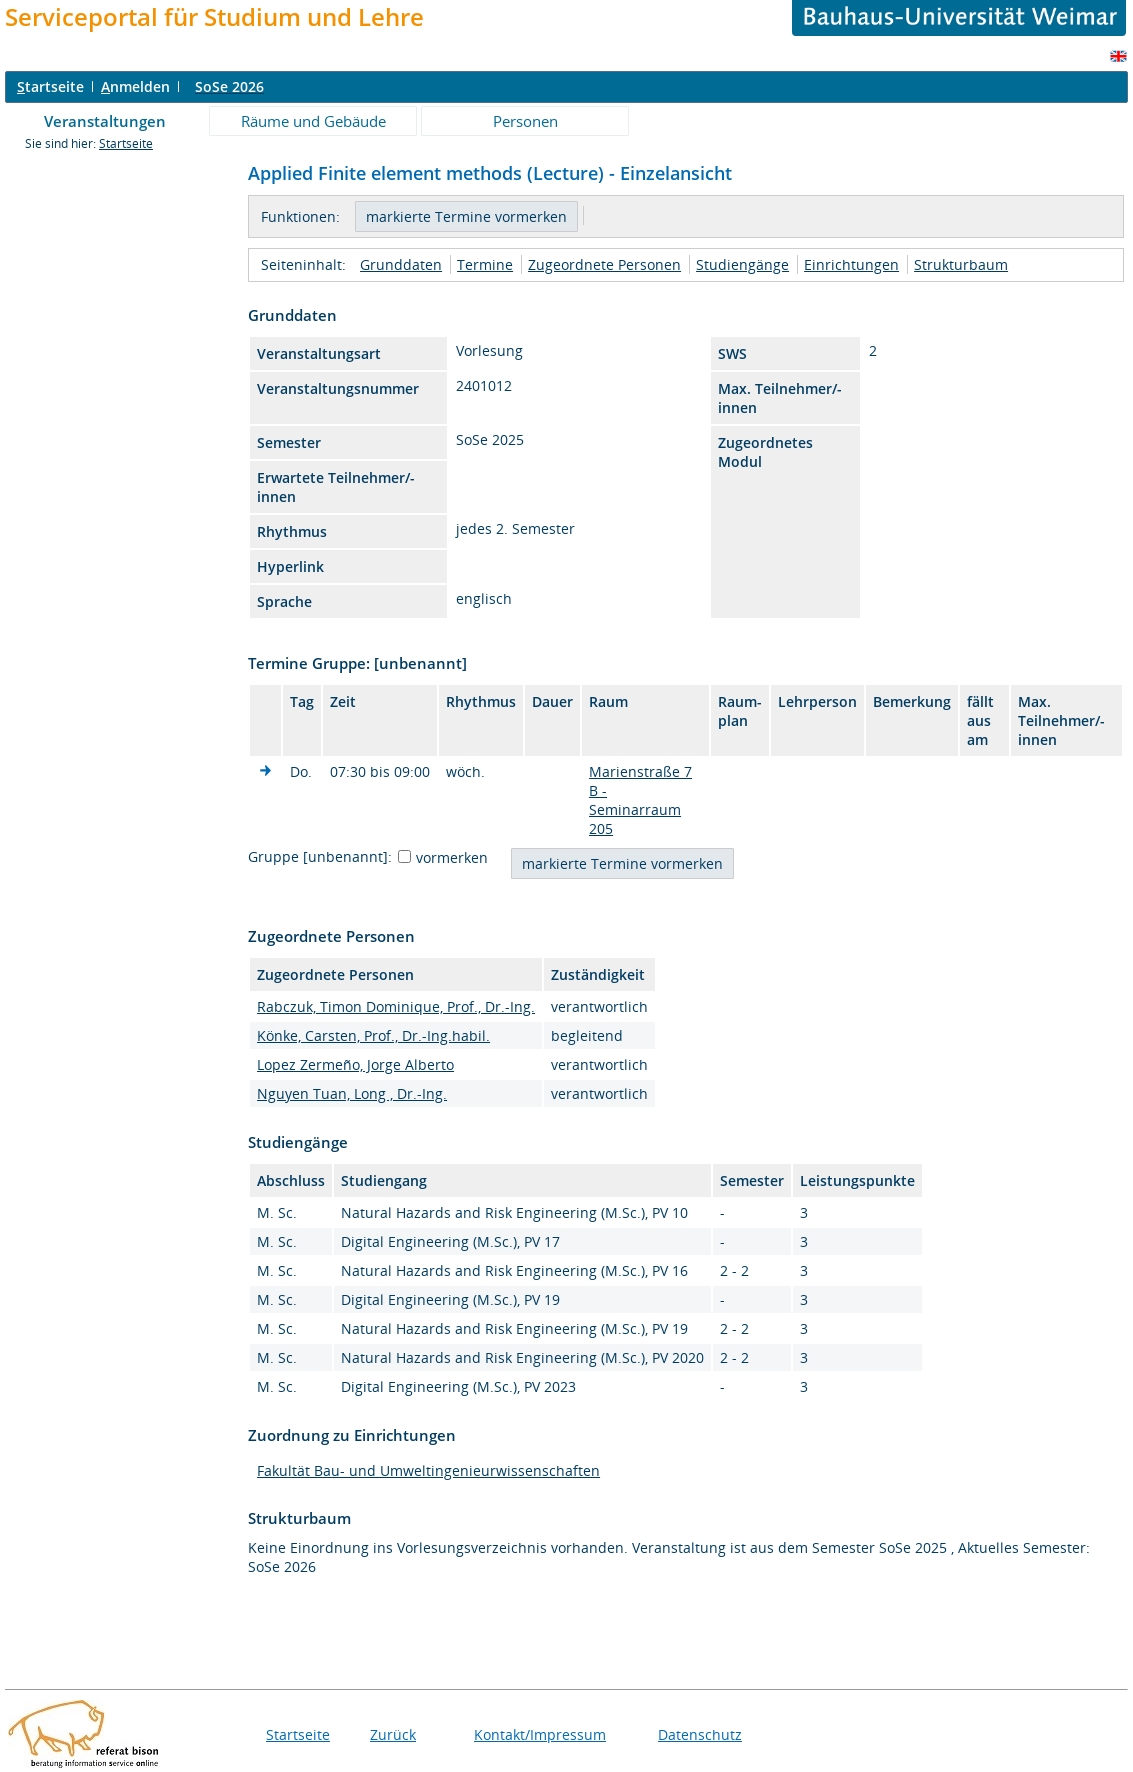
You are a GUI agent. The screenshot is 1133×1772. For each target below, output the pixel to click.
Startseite (126, 143)
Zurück (393, 1734)
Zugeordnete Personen (604, 264)
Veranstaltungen (105, 121)
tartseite (50, 86)
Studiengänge (742, 264)
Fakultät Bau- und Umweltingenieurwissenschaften (428, 1470)
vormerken (452, 857)
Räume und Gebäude (313, 121)
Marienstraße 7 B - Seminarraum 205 (640, 800)
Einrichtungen (851, 264)
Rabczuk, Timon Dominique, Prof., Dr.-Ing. (396, 1006)
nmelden (135, 86)
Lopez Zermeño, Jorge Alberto (355, 1064)
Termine (485, 264)
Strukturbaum (961, 264)
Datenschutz (700, 1734)
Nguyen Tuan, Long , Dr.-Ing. (352, 1093)
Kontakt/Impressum (540, 1734)
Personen (525, 121)
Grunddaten (401, 264)
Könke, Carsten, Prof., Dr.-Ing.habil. (373, 1035)
